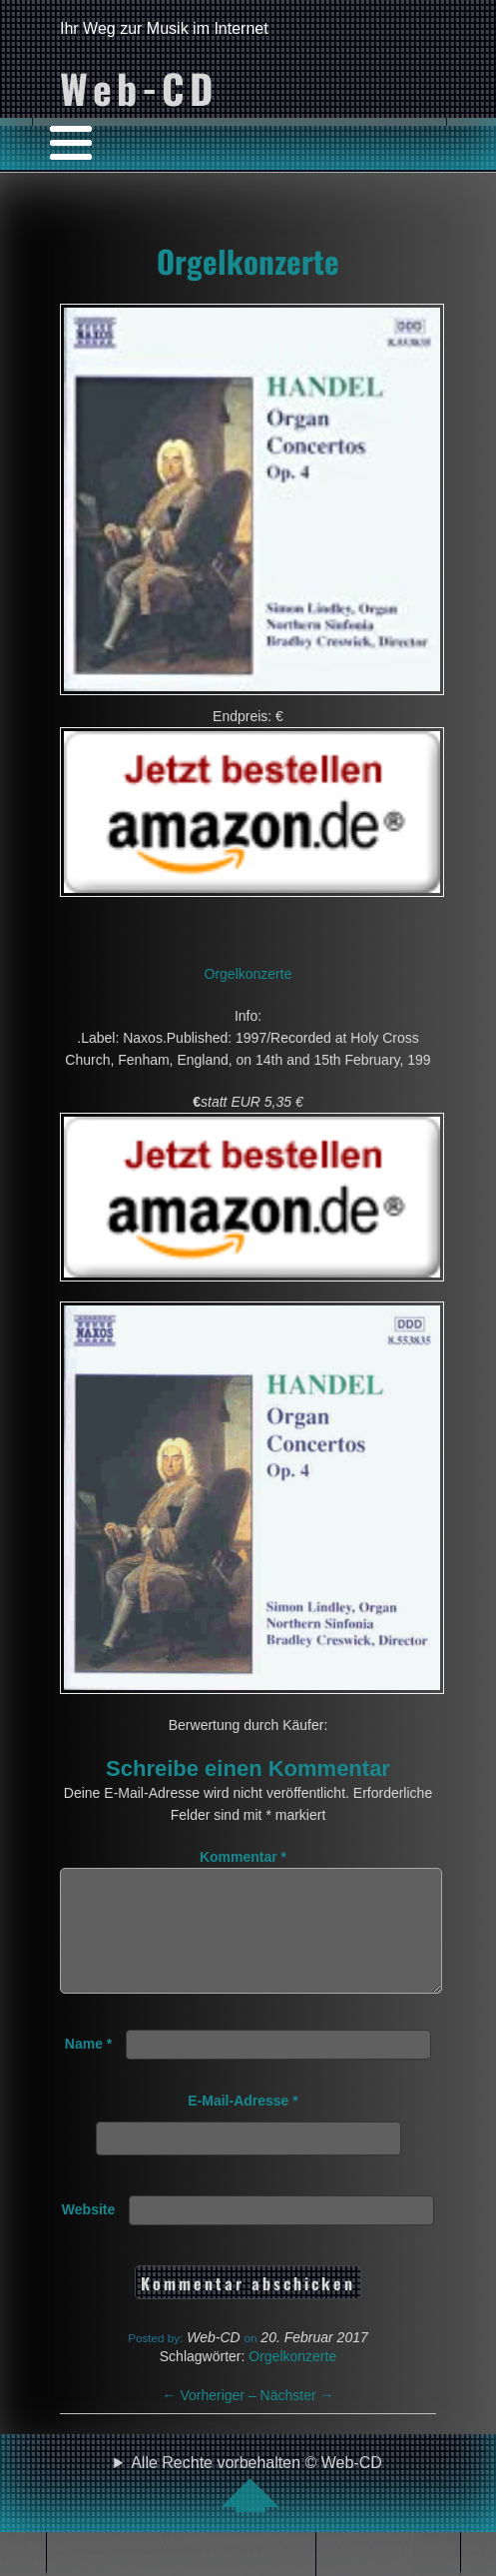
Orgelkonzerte (248, 261)
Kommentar (243, 1857)
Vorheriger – (211, 2419)
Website (88, 2233)
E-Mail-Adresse (243, 2125)
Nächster (297, 2419)
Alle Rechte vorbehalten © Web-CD (256, 2507)
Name (88, 2068)
